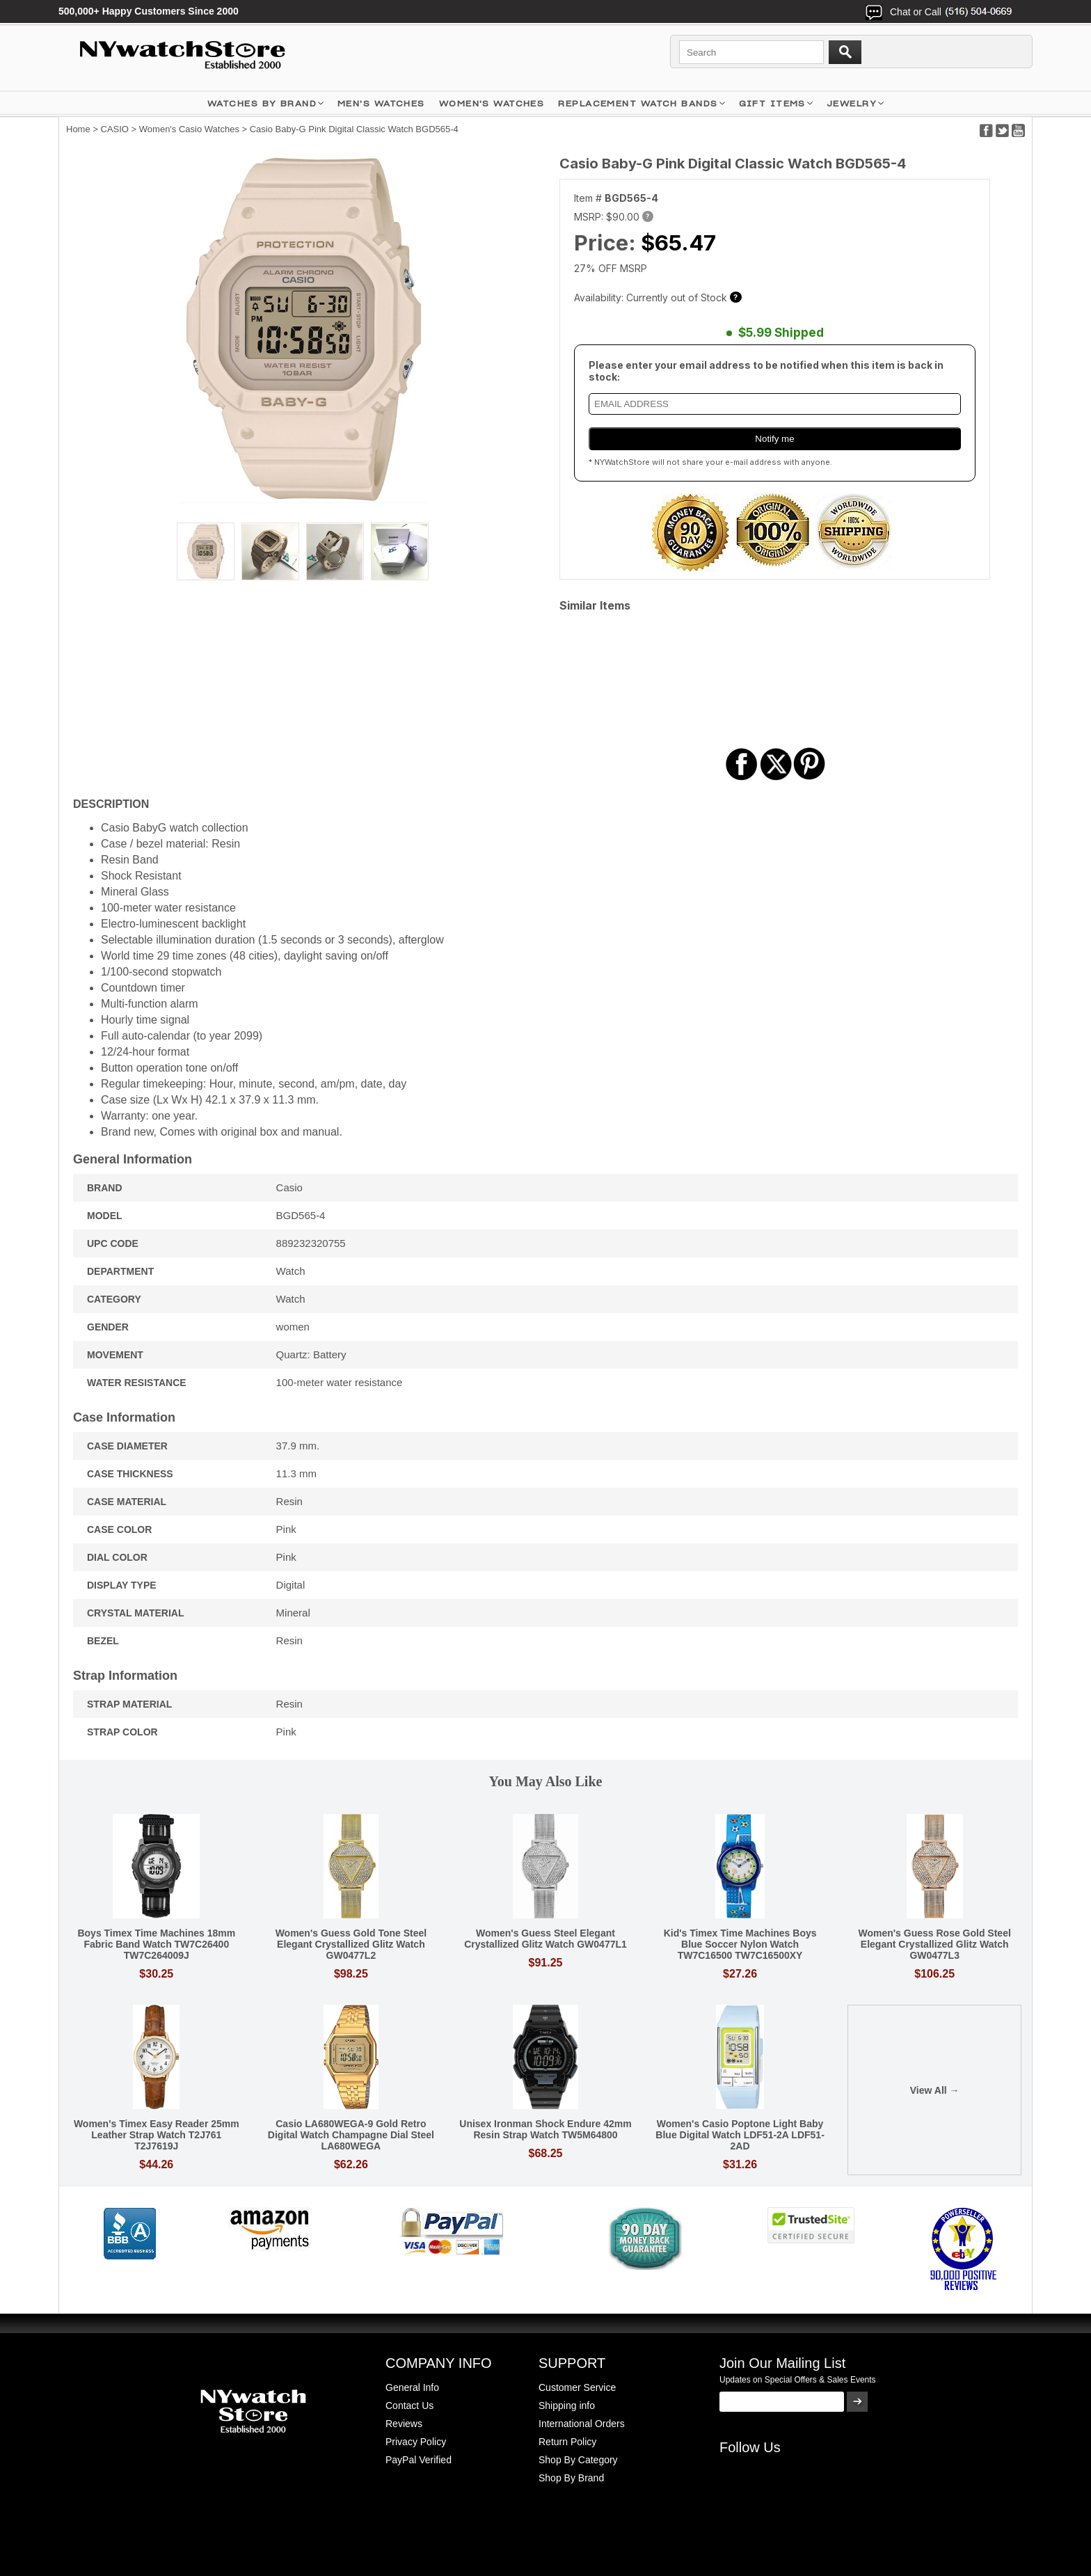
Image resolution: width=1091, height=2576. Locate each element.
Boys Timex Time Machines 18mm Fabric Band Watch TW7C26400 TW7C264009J (156, 1944)
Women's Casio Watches (189, 129)
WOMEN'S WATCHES (492, 103)
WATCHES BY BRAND (262, 103)
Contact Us (409, 2405)
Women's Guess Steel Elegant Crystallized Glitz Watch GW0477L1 (545, 1938)
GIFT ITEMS (772, 103)
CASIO (115, 129)
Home (78, 129)
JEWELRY (852, 103)
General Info (412, 2387)
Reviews (403, 2423)
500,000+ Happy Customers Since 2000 (148, 11)
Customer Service (577, 2387)
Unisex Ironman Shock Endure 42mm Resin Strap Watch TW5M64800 (545, 2129)
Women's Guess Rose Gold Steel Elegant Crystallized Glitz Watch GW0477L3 (934, 1944)
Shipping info (567, 2405)
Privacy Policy (415, 2441)
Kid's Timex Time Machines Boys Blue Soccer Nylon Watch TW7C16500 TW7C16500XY (740, 1944)
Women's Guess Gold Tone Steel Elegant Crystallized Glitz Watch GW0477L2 (351, 1944)
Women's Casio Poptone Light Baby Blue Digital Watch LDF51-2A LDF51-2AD (739, 2135)
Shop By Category (578, 2459)
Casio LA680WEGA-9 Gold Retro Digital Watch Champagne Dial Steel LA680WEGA (351, 2135)
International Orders (582, 2423)
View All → (934, 2090)
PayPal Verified (418, 2459)
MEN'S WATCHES (381, 103)
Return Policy (567, 2441)
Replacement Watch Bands (637, 103)
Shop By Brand (571, 2477)
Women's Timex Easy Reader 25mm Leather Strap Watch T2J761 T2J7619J (156, 2135)
